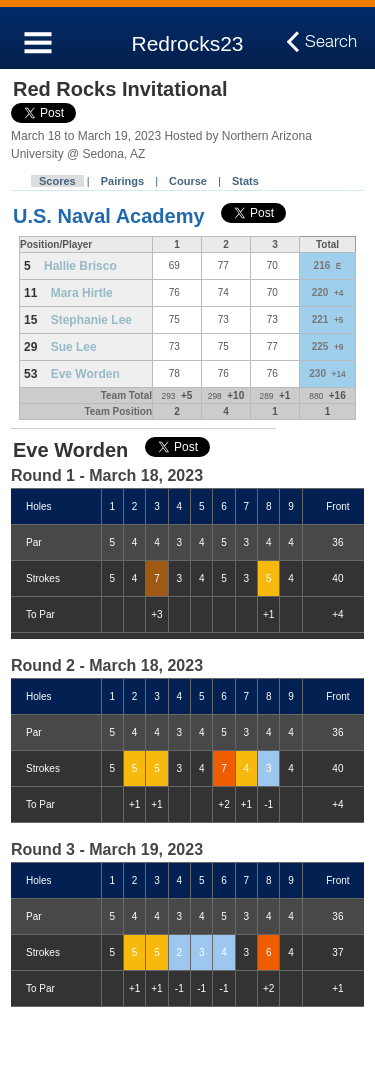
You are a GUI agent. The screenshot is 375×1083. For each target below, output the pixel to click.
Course (188, 181)
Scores (57, 181)
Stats (245, 181)
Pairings (122, 181)
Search (331, 42)
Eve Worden (85, 374)
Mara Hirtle (82, 293)
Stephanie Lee (91, 320)
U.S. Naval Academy (109, 216)
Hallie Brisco (80, 266)
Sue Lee (74, 347)
